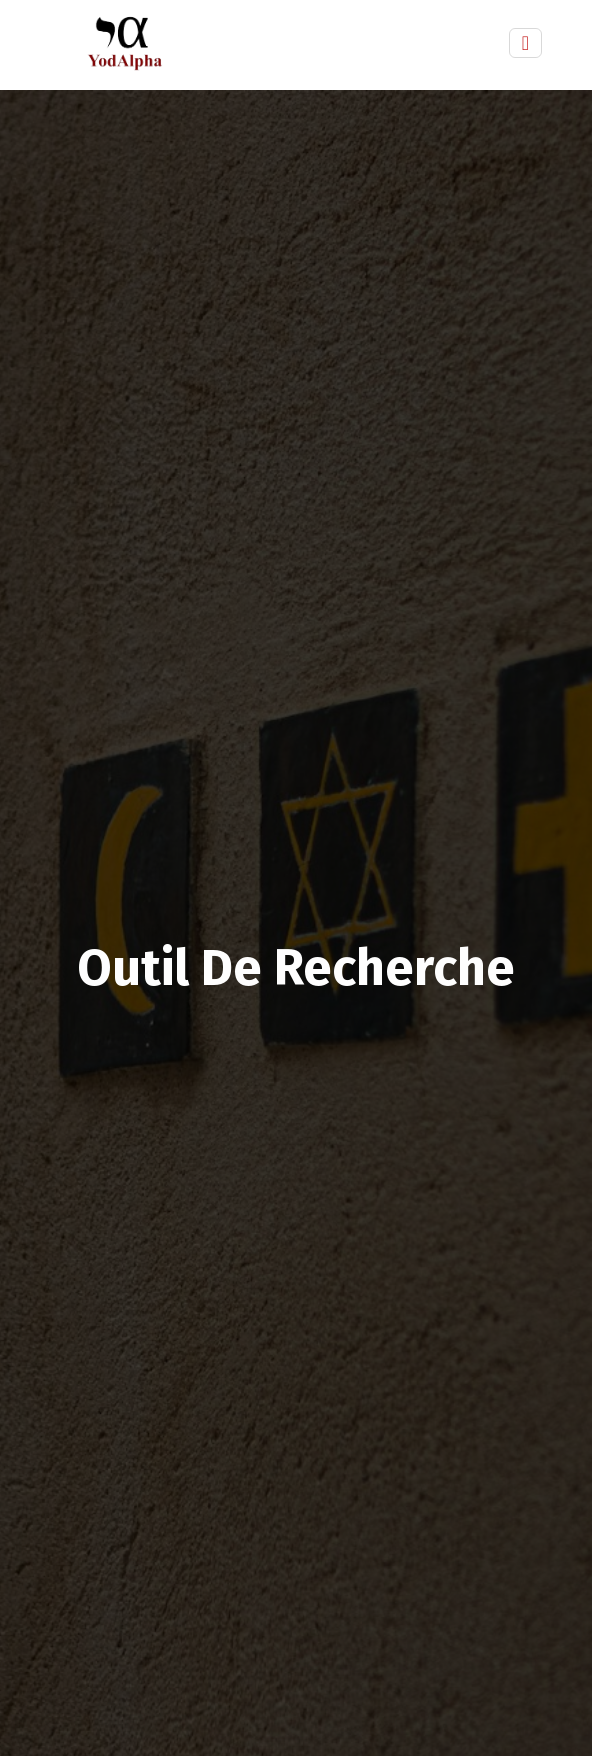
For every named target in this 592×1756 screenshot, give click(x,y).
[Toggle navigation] (525, 43)
